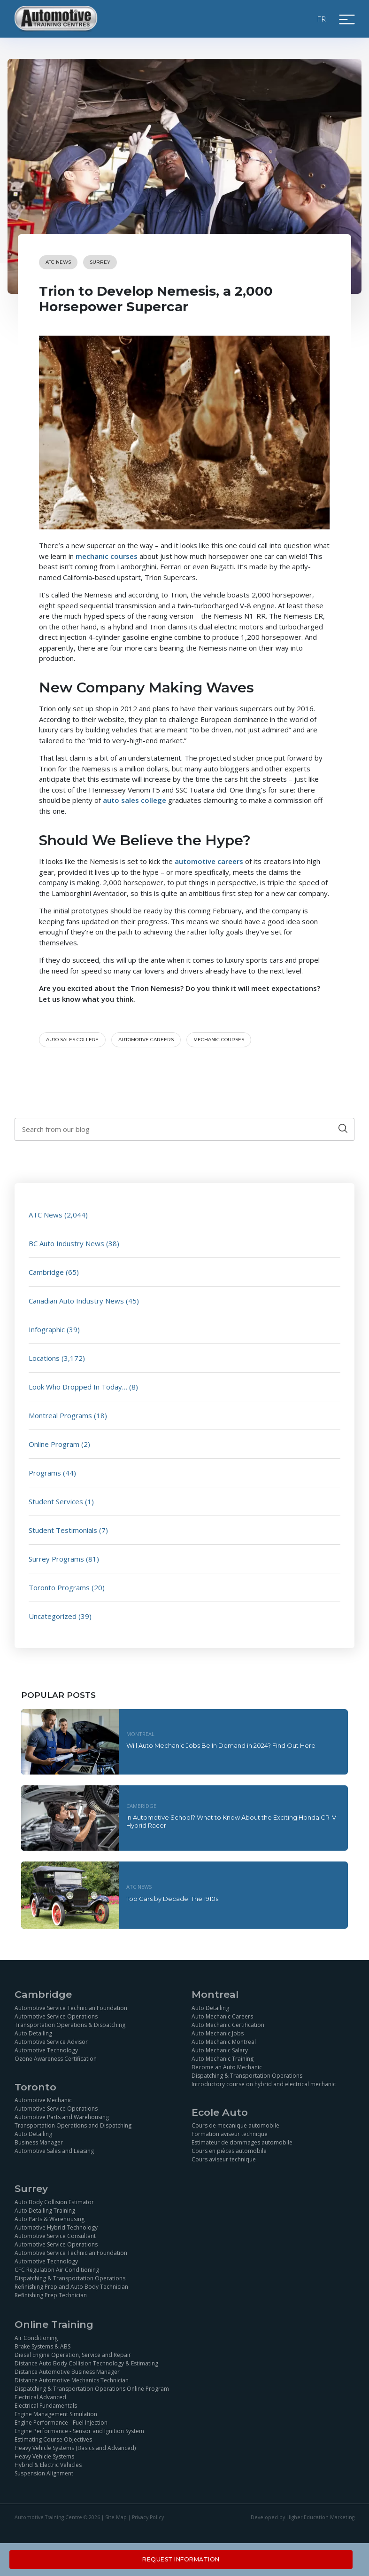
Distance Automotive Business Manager (67, 2372)
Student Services (56, 1501)
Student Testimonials (63, 1530)
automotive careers (209, 861)
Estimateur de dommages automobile (242, 2142)
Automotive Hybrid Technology (56, 2227)
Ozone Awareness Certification (56, 2059)
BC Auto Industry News (66, 1243)
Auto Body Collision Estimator (54, 2202)
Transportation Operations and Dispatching (73, 2125)
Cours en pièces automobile (229, 2151)
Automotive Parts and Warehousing (62, 2117)
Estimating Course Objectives (53, 2439)
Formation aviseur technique (230, 2134)
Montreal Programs (60, 1415)
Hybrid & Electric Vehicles (48, 2465)
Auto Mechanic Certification (228, 2025)
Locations (44, 1358)
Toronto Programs (59, 1587)
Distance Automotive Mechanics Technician (72, 2380)
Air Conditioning (36, 2338)
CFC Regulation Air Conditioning (57, 2270)
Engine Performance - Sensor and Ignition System (79, 2431)
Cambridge (46, 1272)
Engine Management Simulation (56, 2414)
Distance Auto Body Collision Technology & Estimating (86, 2363)
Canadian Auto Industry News (76, 1300)
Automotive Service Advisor (51, 2042)
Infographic (47, 1329)
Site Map (116, 2517)
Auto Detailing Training (45, 2211)
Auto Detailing (33, 2033)
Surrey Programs (56, 1558)
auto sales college (134, 800)
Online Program (54, 1444)
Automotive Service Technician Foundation (71, 2008)
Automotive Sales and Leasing (54, 2151)
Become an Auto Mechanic (227, 2067)
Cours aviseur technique (224, 2159)
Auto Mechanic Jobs (218, 2033)
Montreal (140, 1734)
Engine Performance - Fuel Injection (61, 2423)
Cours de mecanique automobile (235, 2125)
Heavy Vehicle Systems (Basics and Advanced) (75, 2448)
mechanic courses (107, 556)
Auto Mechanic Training (223, 2059)
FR (322, 19)
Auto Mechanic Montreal (224, 2042)
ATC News (58, 262)
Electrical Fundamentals (46, 2406)
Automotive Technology (46, 2050)
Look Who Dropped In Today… (78, 1386)
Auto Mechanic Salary (220, 2050)
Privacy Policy (148, 2517)
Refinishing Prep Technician (51, 2295)
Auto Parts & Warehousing (50, 2219)
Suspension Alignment (44, 2473)
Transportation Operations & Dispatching (70, 2025)
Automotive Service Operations (56, 2016)
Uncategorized (53, 1616)
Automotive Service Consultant (55, 2236)
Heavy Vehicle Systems (44, 2456)
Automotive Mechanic (43, 2100)
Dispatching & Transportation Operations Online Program (92, 2389)
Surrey (100, 262)
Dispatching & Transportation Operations (247, 2076)
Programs (45, 1472)
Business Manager (39, 2142)
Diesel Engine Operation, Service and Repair (73, 2355)
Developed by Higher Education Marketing (302, 2517)
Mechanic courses (218, 1040)
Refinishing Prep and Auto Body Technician (71, 2287)
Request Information (181, 2559)
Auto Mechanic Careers (222, 2016)
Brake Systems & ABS (42, 2346)
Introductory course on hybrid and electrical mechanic (264, 2084)
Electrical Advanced (40, 2397)
